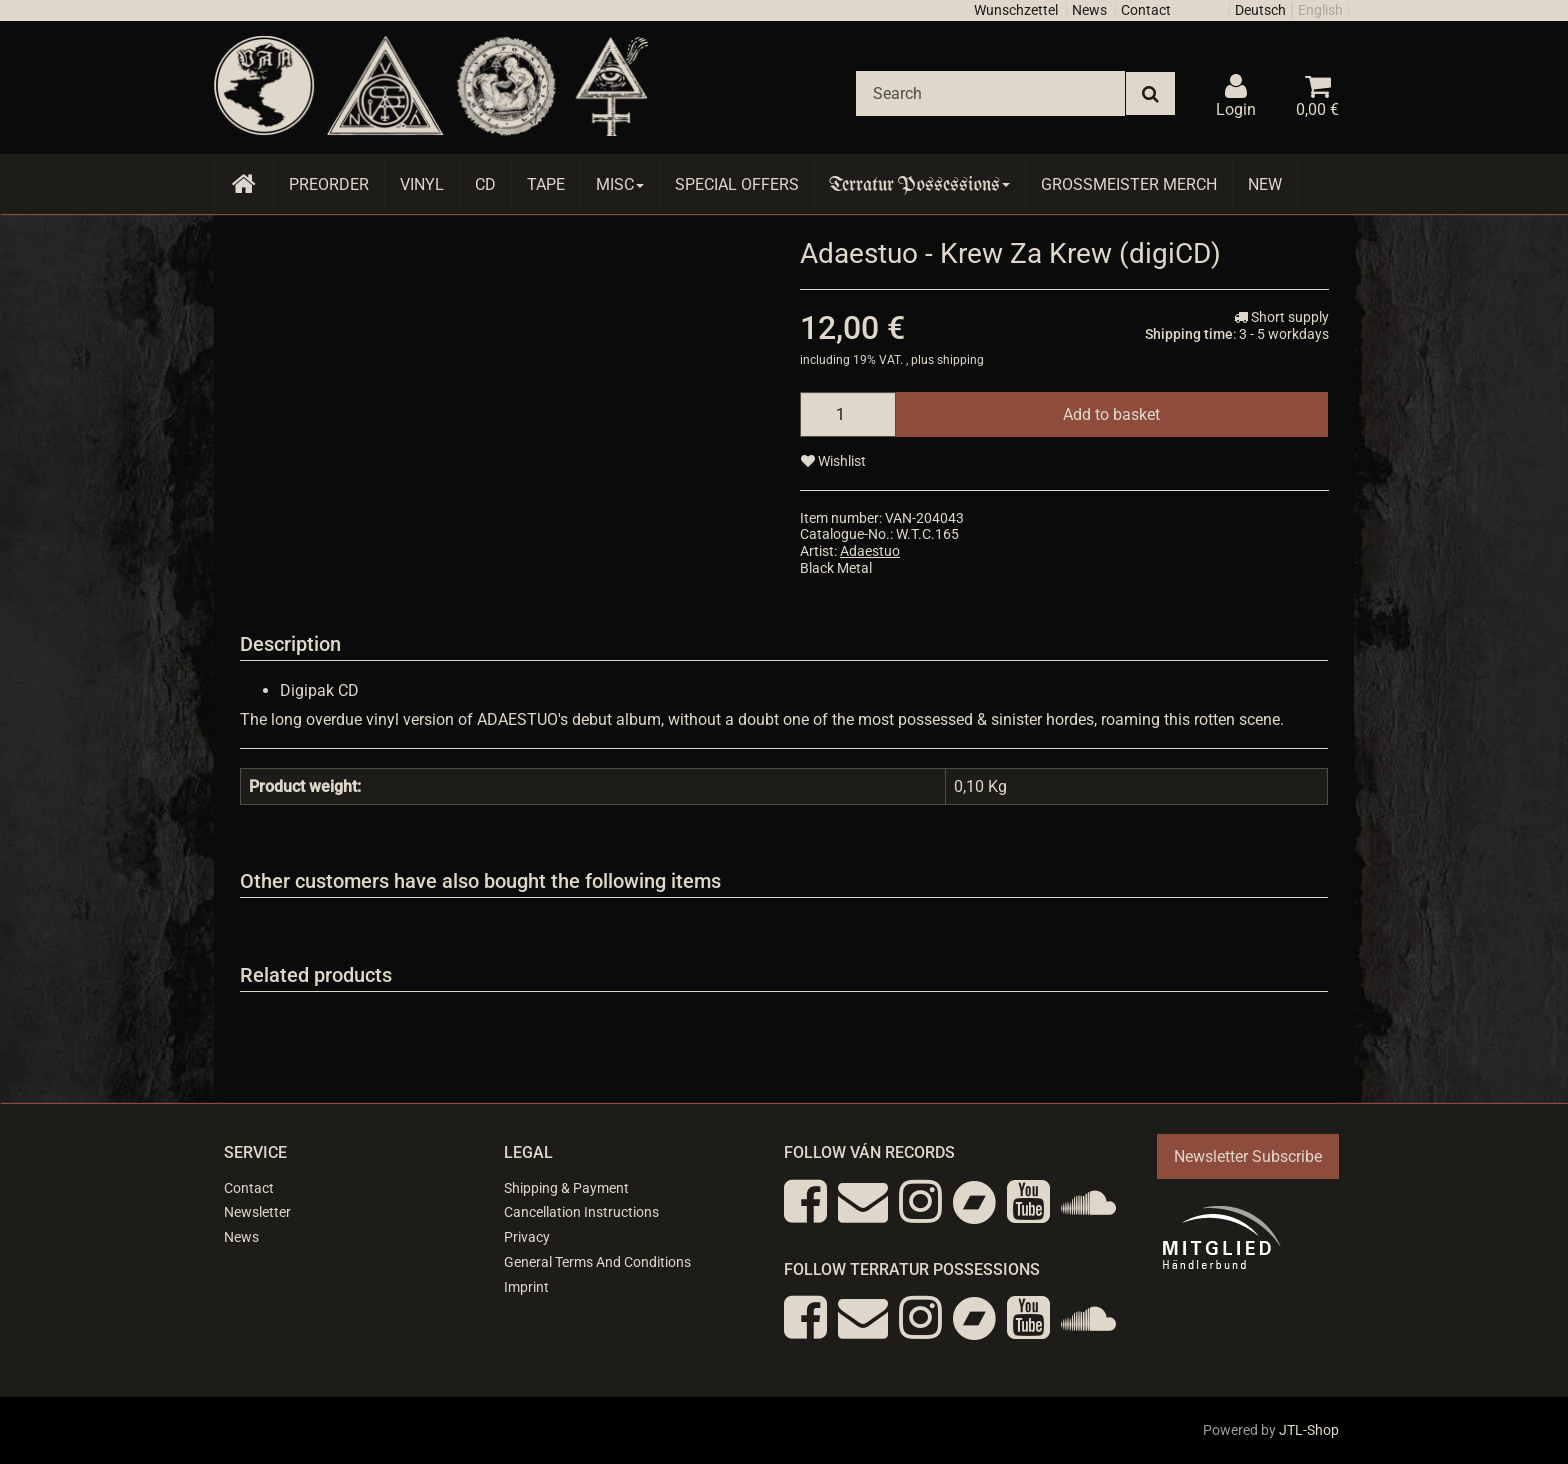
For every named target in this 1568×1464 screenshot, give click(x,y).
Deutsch (1260, 10)
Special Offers (737, 184)
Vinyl (422, 184)
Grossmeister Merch (1129, 184)
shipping (960, 360)
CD (485, 184)
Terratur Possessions (920, 184)
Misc (620, 184)
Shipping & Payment (566, 1188)
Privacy (527, 1237)
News (1089, 10)
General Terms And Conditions (597, 1262)
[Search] (990, 93)
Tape (546, 184)
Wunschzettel (1016, 10)
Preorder (329, 184)
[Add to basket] (1111, 414)
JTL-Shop (1309, 1430)
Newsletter (257, 1212)
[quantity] (848, 414)
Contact (1146, 10)
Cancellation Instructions (581, 1212)
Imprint (526, 1287)
